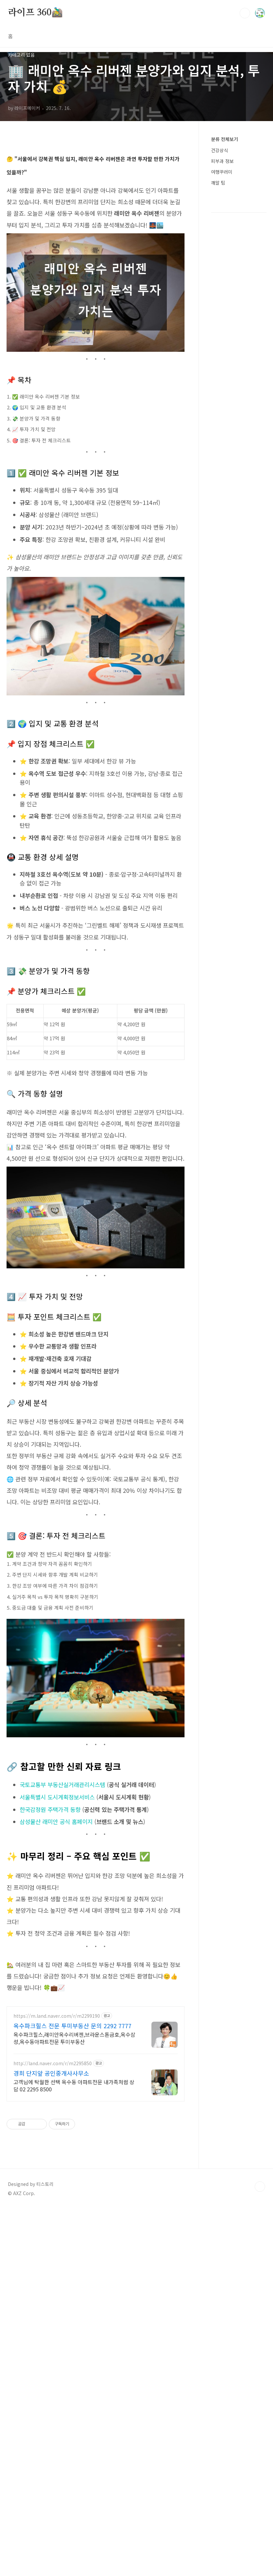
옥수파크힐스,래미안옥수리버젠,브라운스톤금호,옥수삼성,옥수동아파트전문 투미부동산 (74, 2313)
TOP (260, 2554)
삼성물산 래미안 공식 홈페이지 (56, 2006)
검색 (245, 13)
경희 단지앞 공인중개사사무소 (51, 2349)
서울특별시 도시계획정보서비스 (57, 1981)
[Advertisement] (140, 93)
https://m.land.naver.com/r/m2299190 (56, 2292)
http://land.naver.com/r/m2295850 (52, 2339)
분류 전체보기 (224, 231)
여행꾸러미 (221, 264)
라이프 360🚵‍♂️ (35, 12)
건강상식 (219, 243)
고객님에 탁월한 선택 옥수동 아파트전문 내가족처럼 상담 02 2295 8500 (73, 2361)
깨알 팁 (218, 275)
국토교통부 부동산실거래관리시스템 (62, 1969)
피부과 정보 (222, 253)
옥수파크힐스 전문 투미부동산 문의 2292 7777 (72, 2301)
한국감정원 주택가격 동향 (50, 1994)
